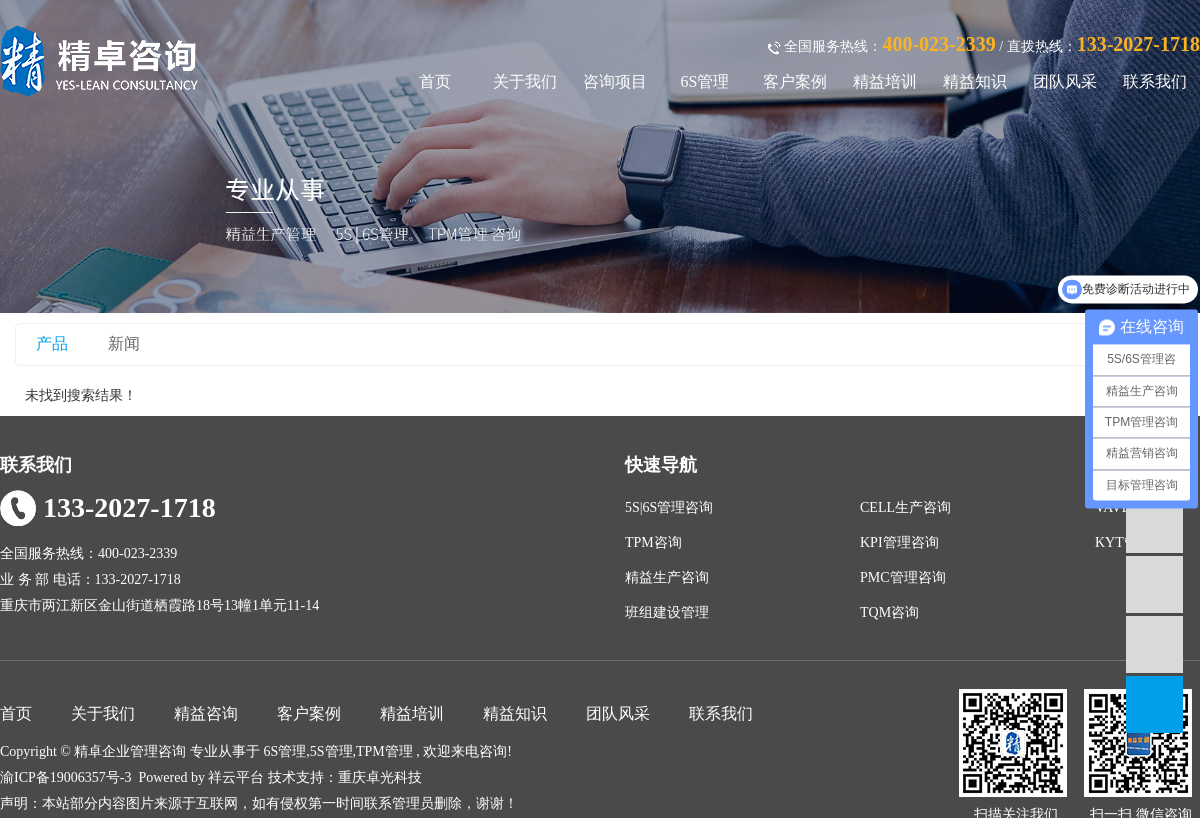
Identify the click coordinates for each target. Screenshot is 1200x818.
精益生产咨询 (667, 577)
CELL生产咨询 (905, 507)
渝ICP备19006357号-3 (65, 777)
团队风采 (1065, 81)
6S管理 (705, 81)
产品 (52, 343)
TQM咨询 (889, 612)
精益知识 (975, 81)
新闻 (124, 343)
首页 (435, 81)
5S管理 (331, 751)
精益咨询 (206, 713)
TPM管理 (384, 751)
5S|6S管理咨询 (669, 507)
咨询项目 (615, 81)
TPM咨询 (653, 542)
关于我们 (525, 81)
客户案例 (795, 81)
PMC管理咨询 (903, 577)
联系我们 (1155, 81)
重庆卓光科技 (380, 777)
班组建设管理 (667, 612)
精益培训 (885, 81)
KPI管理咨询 (899, 542)
